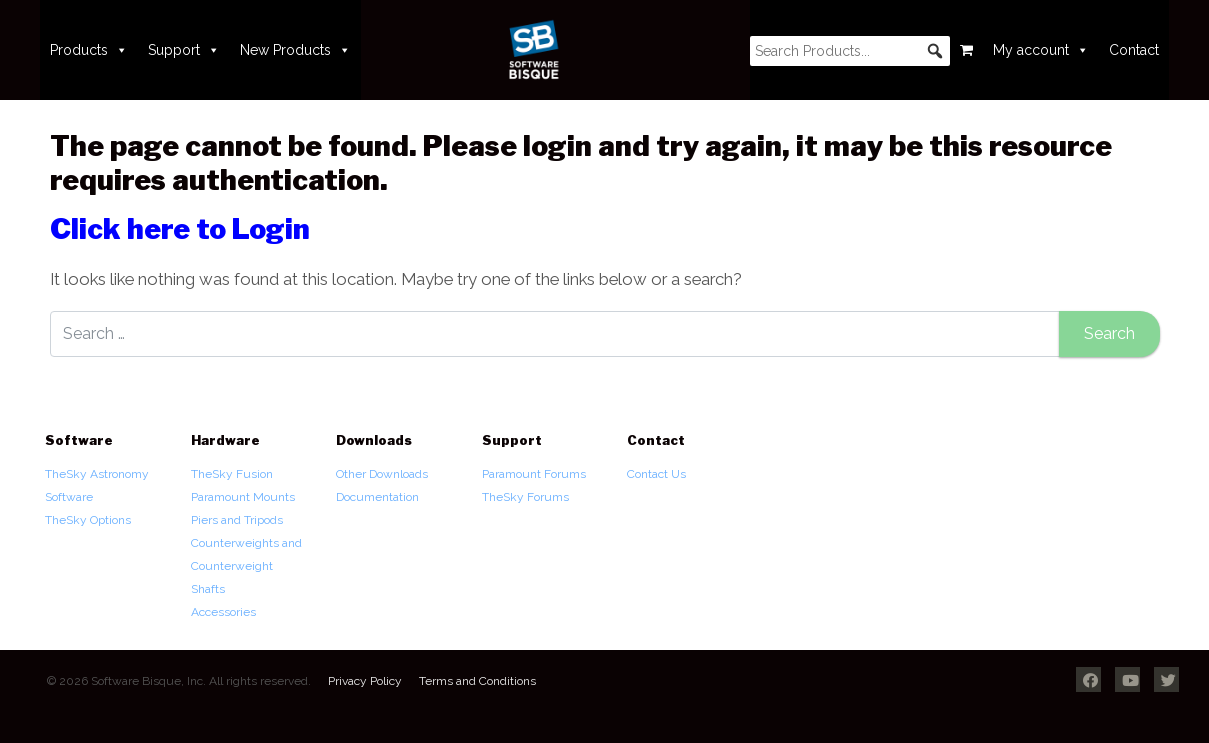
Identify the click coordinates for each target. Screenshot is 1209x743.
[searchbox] (850, 51)
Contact (1134, 50)
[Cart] (966, 50)
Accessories (223, 612)
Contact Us (656, 474)
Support (184, 50)
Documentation (377, 497)
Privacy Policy (365, 681)
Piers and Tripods (237, 520)
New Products (295, 50)
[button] (935, 51)
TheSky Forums (525, 497)
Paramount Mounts (243, 497)
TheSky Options (88, 520)
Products (89, 50)
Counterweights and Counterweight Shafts (246, 566)
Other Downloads (382, 474)
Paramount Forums (534, 474)
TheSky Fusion (232, 474)
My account (1041, 50)
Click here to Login (180, 229)
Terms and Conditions (477, 681)
